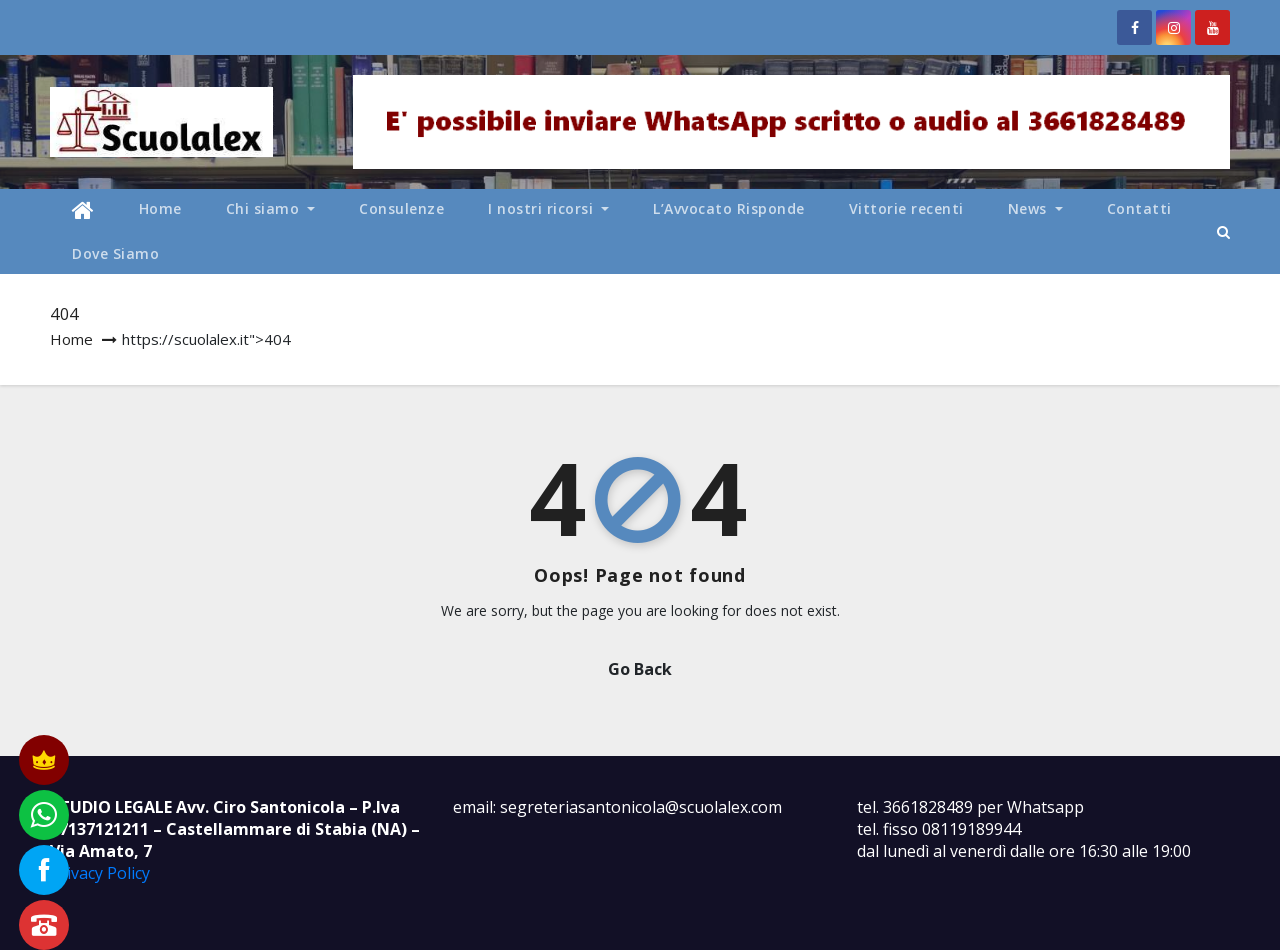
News (1035, 208)
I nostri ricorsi (548, 208)
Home (160, 208)
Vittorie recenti (906, 208)
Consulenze (401, 208)
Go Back (640, 669)
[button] (1223, 231)
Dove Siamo (115, 253)
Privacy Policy (100, 873)
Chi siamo (271, 208)
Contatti (1139, 208)
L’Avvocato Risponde (729, 208)
